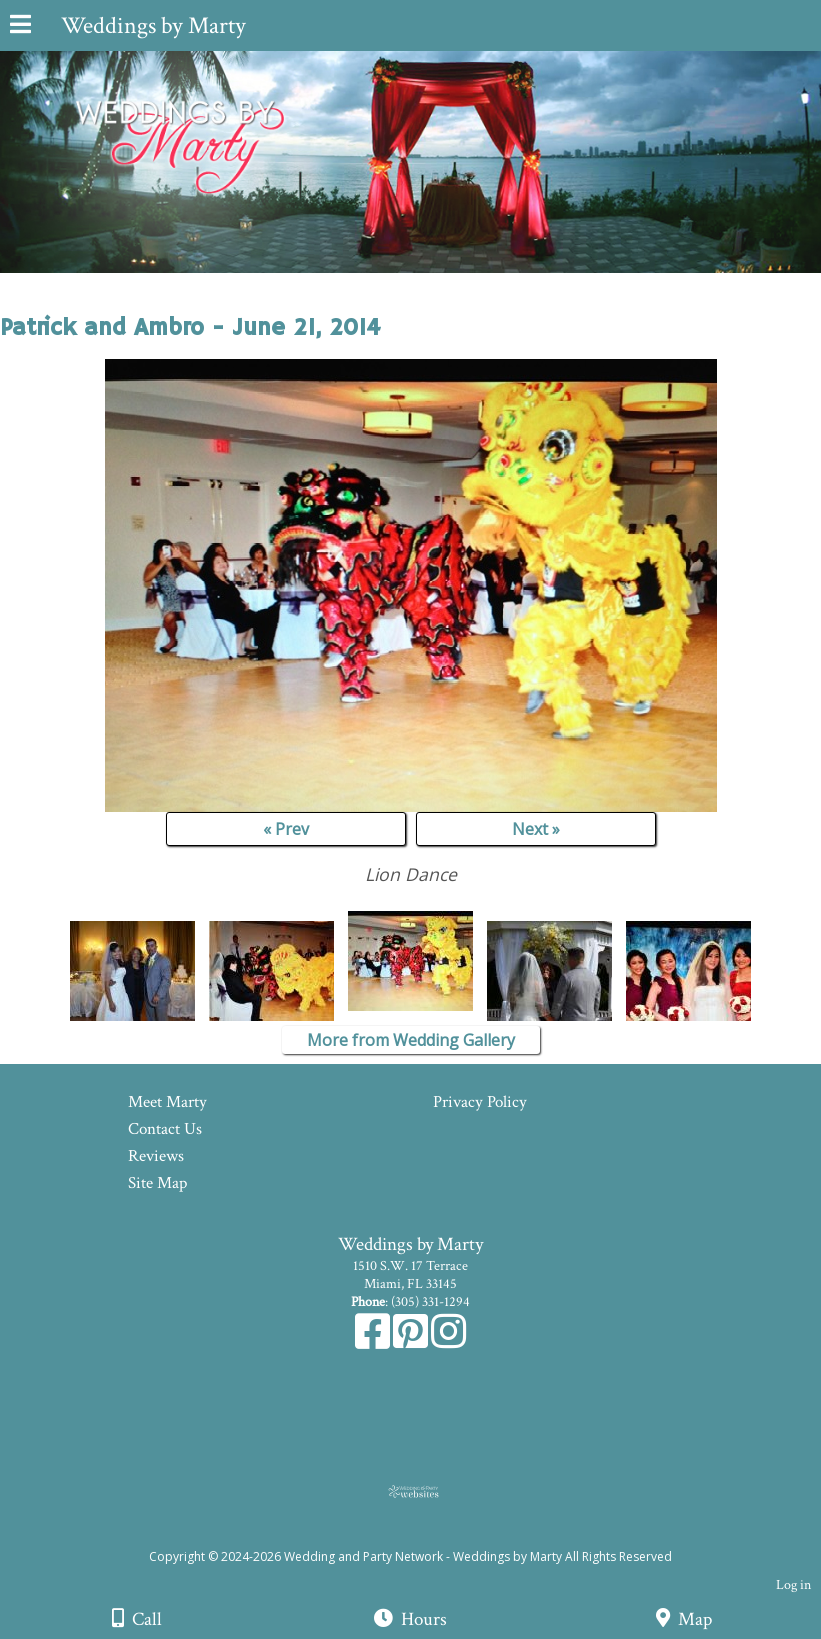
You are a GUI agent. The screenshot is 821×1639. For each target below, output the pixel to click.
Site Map (157, 1183)
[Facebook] (374, 1342)
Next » (536, 829)
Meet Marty (167, 1102)
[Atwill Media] (428, 1534)
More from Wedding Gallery (411, 1040)
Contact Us (165, 1129)
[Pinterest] (412, 1342)
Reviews (156, 1156)
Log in (793, 1584)
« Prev (286, 829)
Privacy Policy (480, 1102)
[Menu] (20, 27)
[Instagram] (448, 1342)
